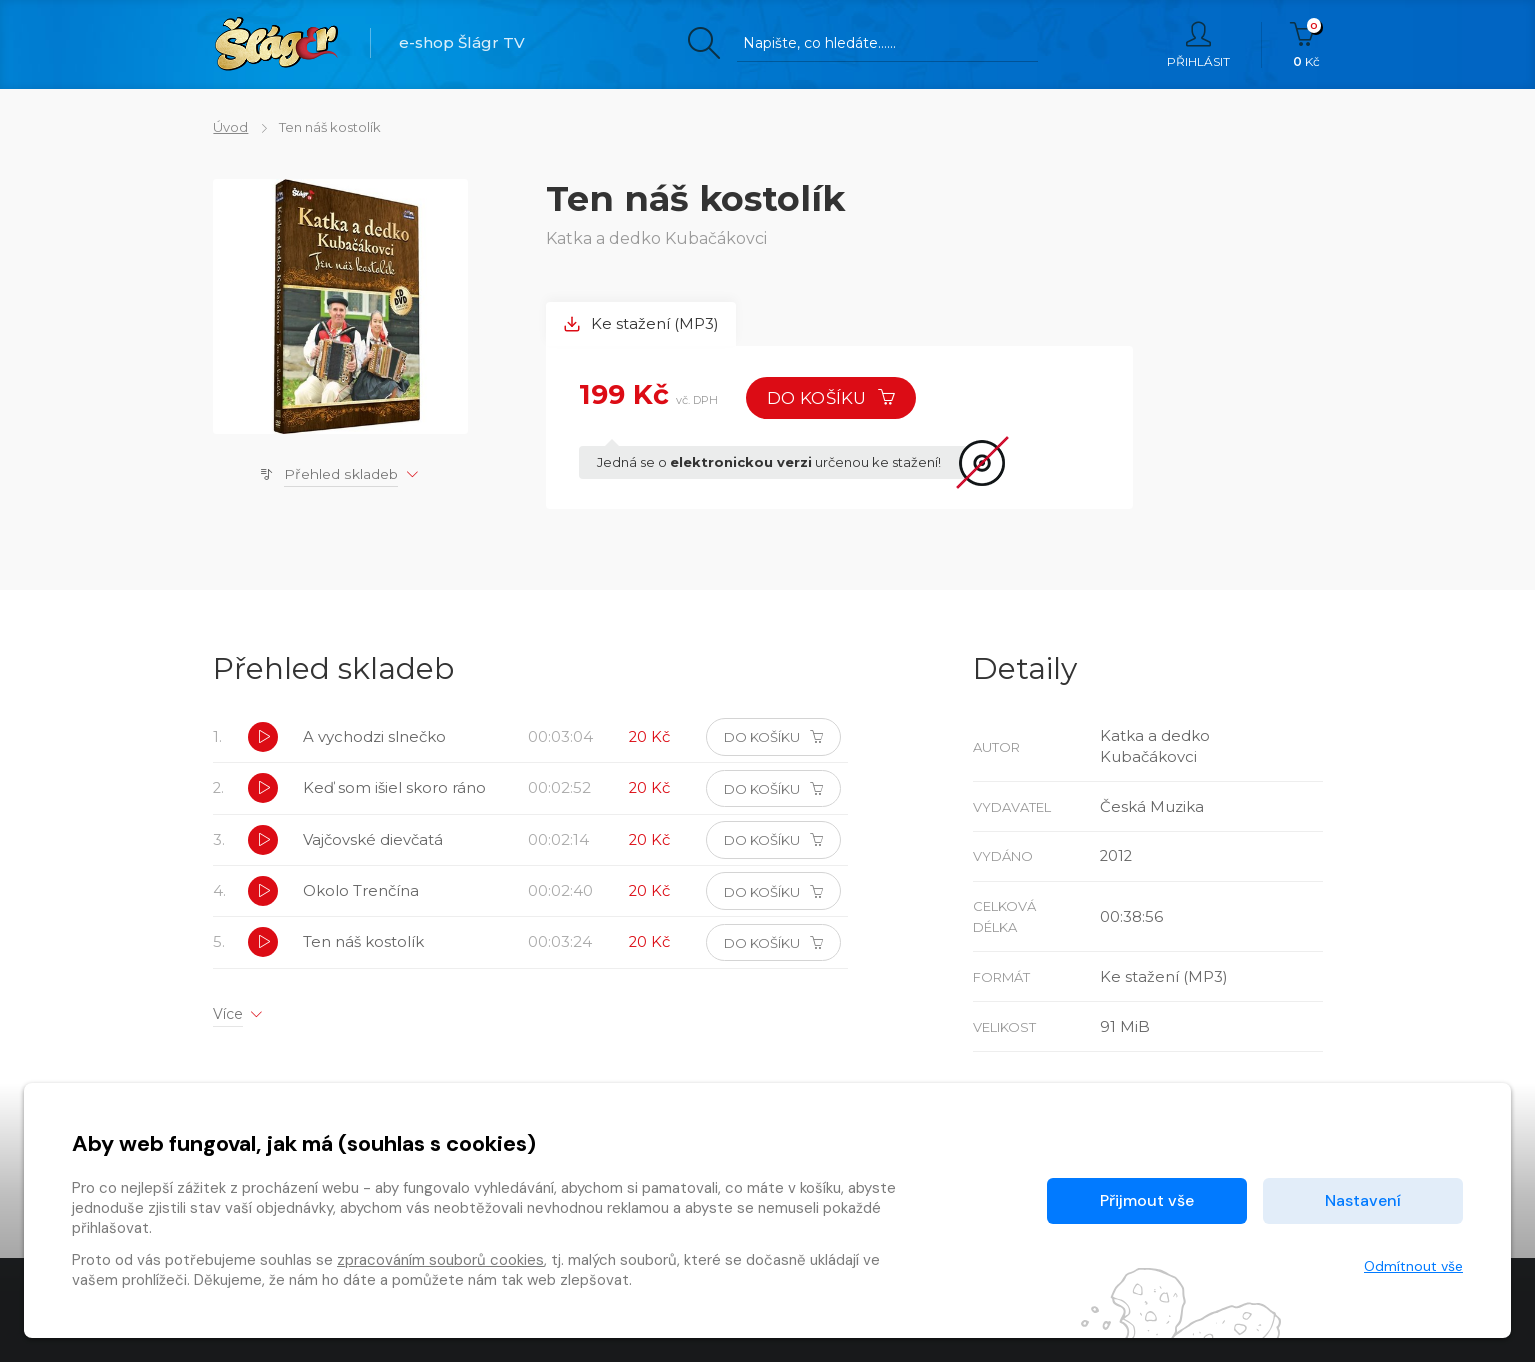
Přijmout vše (1147, 1200)
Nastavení (1363, 1200)
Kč (1306, 45)
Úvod (230, 127)
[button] (263, 739)
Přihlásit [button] (1198, 45)
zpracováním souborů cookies (440, 1260)
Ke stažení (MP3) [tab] (641, 324)
